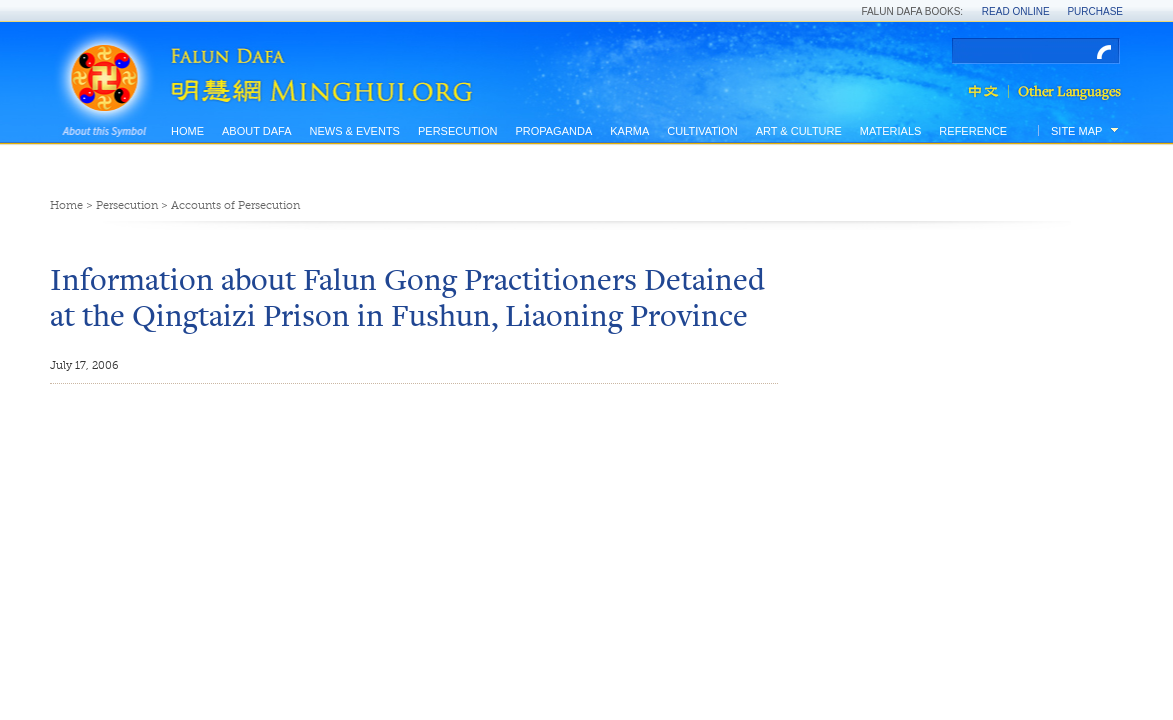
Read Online (1016, 11)
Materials (891, 131)
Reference (973, 131)
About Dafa (256, 131)
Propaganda (553, 131)
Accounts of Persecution (235, 205)
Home (187, 131)
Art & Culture (799, 131)
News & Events (354, 131)
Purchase (1095, 11)
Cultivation (702, 131)
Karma (629, 131)
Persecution (457, 131)
